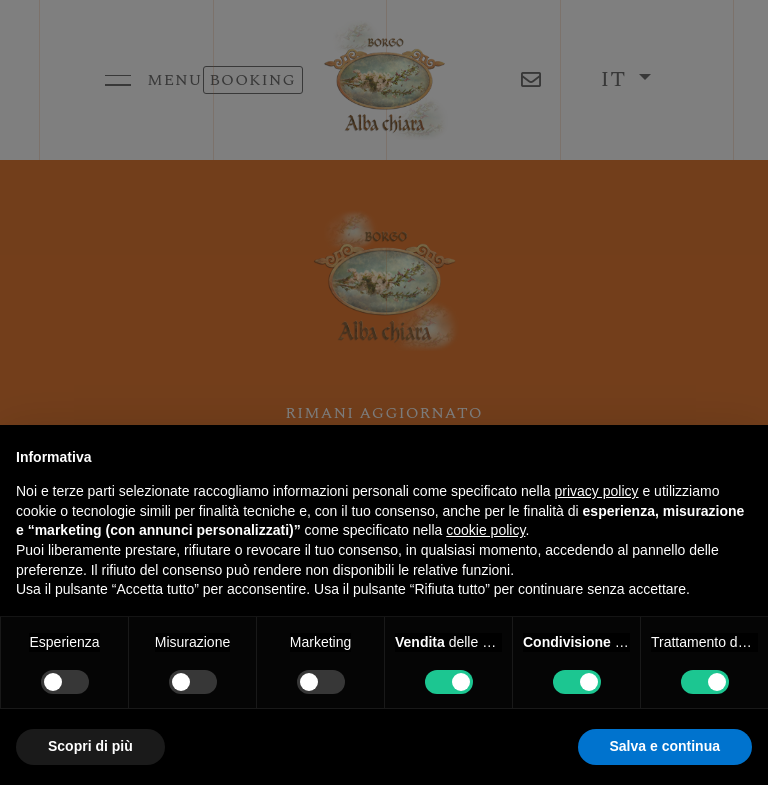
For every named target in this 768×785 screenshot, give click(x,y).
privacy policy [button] (597, 491)
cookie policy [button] (485, 530)
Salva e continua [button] (665, 746)
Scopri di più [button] (90, 746)
